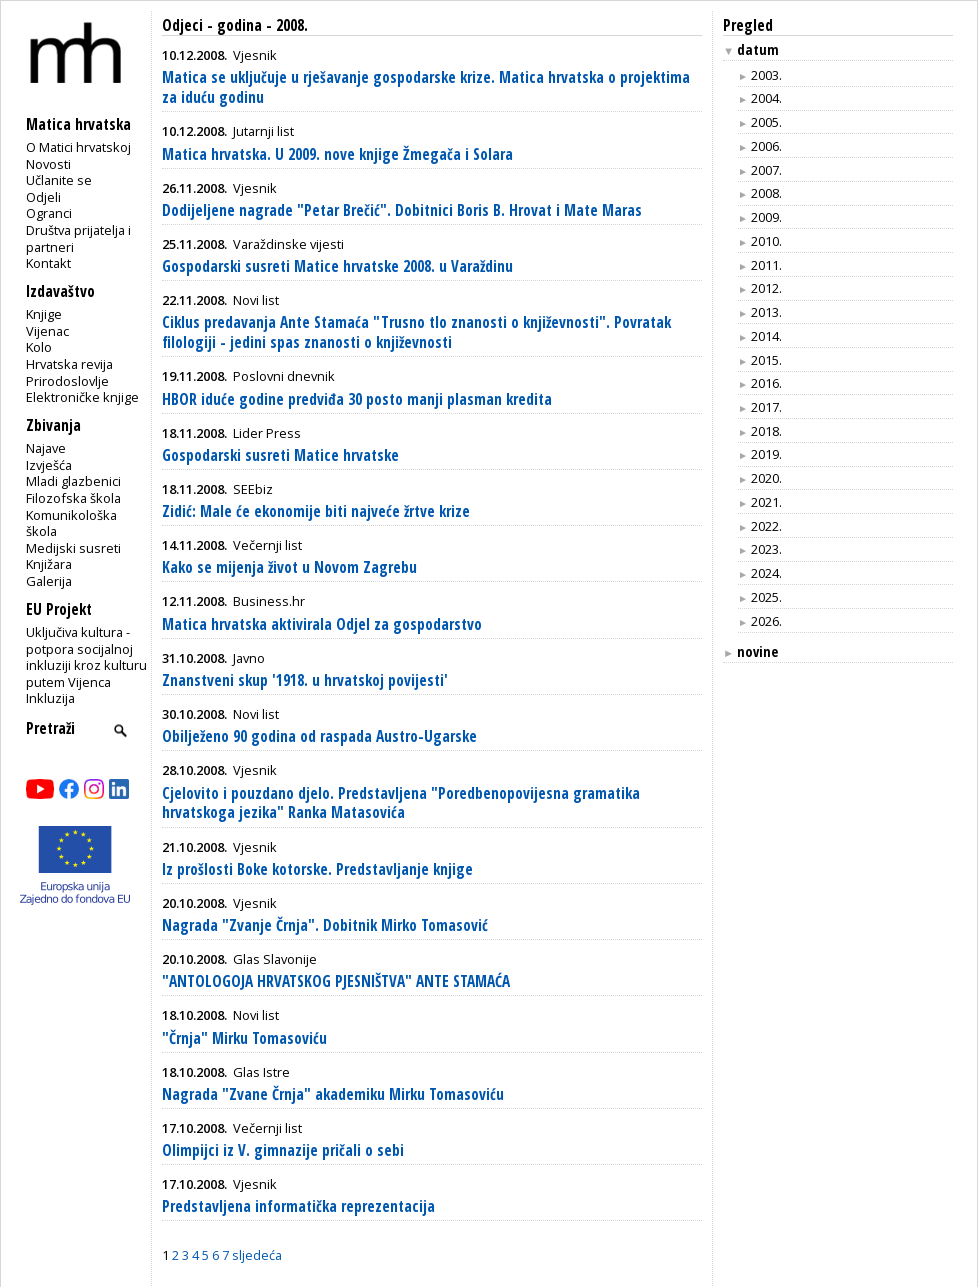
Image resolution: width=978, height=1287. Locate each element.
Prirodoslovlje (67, 381)
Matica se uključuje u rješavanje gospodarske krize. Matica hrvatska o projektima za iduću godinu (426, 87)
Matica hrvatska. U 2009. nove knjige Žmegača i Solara (337, 154)
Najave (46, 448)
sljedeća (257, 1255)
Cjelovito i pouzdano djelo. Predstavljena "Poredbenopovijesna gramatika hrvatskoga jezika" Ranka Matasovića (401, 803)
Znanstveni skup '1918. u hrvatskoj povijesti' (305, 680)
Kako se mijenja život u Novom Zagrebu (289, 567)
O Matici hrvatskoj (78, 147)
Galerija (49, 581)
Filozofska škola (73, 498)
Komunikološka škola (71, 523)
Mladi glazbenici (73, 481)
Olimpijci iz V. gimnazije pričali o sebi (283, 1150)
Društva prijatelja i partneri (78, 238)
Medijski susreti (73, 548)
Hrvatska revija (69, 364)
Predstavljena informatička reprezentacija (298, 1206)
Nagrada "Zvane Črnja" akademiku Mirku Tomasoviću (333, 1094)
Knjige (44, 314)
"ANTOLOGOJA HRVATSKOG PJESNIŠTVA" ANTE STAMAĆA (336, 981)
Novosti (48, 164)
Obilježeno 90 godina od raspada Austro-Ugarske (319, 736)
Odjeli (43, 197)
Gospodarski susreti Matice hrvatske (280, 455)
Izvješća (49, 465)
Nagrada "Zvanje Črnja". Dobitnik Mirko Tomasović (325, 925)
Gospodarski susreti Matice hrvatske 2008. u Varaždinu (337, 266)
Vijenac (47, 331)
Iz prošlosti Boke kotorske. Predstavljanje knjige (317, 869)
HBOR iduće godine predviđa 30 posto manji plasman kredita (357, 399)
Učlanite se (59, 180)
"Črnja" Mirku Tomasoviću (244, 1038)
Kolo (39, 347)
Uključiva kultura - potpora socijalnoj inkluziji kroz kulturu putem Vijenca (86, 657)
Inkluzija (50, 698)
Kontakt (48, 263)
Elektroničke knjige (82, 397)
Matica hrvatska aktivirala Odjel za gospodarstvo (322, 624)
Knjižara (49, 564)
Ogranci (49, 213)
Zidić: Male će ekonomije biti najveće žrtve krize (316, 511)
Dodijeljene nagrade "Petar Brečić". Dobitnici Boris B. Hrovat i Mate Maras (402, 210)
